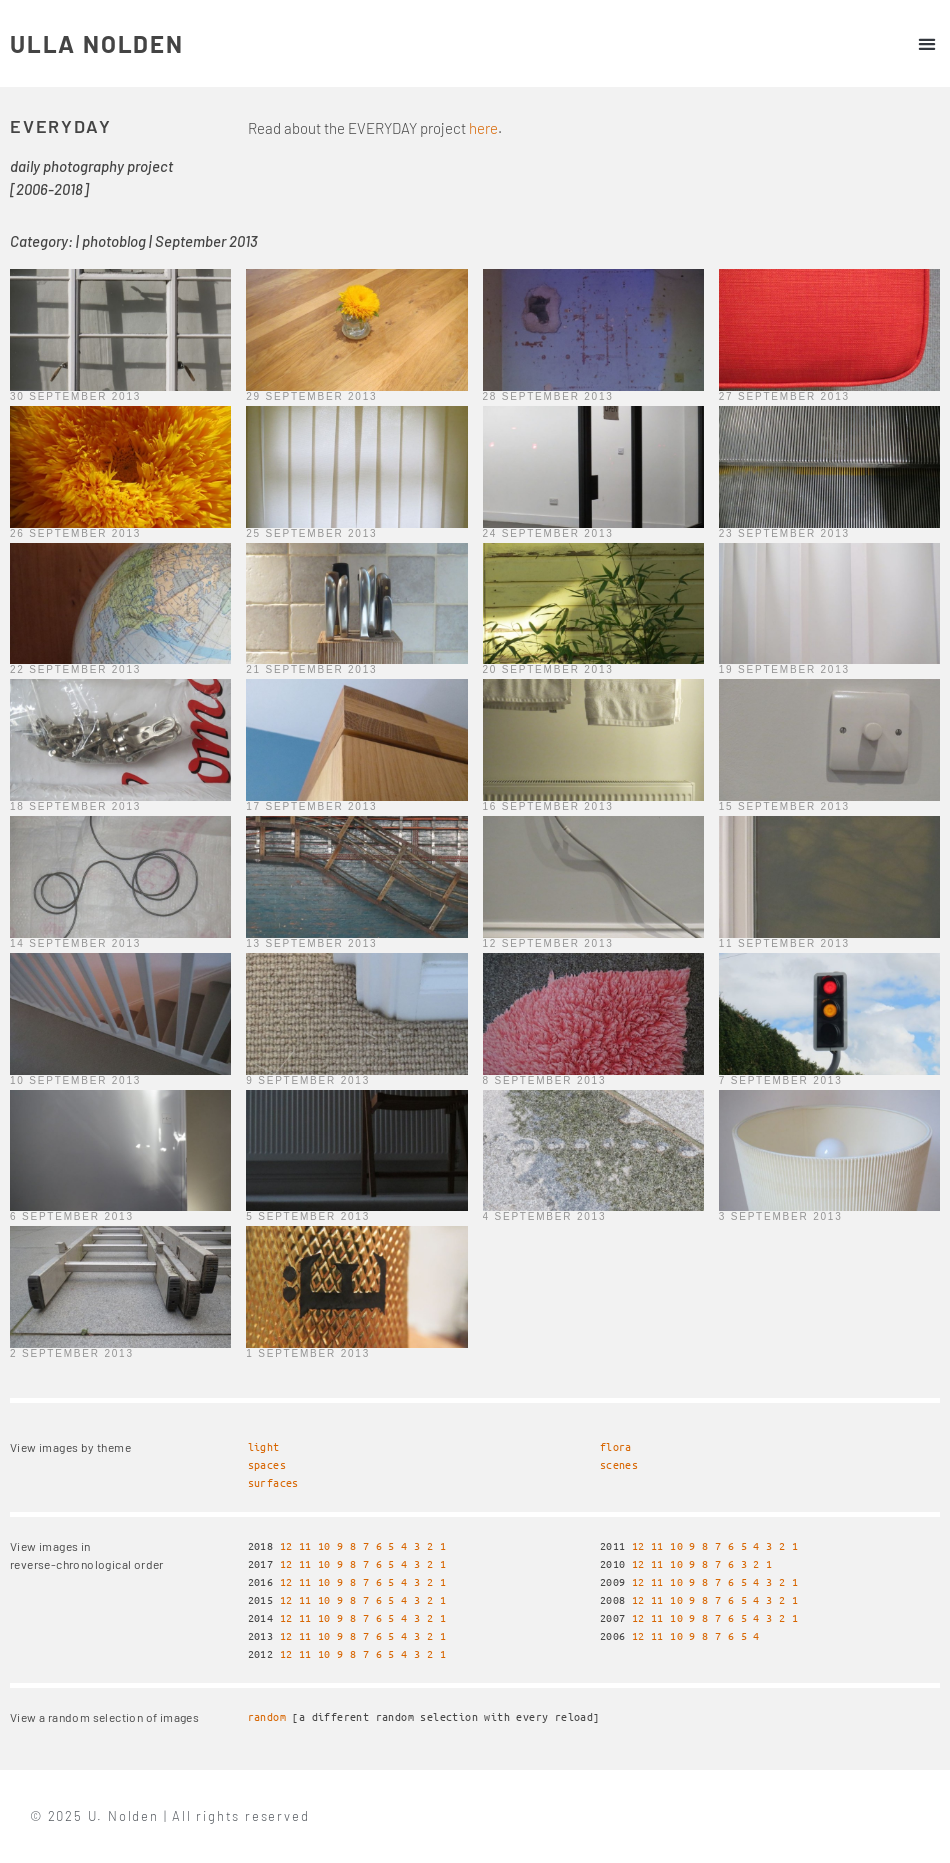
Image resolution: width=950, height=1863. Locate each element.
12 (286, 1545)
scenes (619, 1464)
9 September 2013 (308, 1080)
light (264, 1446)
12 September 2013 (548, 943)
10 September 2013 (75, 1080)
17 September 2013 (311, 806)
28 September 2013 (548, 396)
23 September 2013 (784, 533)
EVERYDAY (60, 126)
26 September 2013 (75, 533)
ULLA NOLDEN (97, 43)
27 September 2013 (784, 396)
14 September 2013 (75, 943)
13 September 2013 (311, 943)
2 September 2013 (72, 1353)
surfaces (273, 1482)
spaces (267, 1464)
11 (305, 1545)
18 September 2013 (75, 806)
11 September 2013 (784, 943)
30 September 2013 (75, 396)
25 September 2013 (311, 533)
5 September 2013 (308, 1216)
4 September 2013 (545, 1216)
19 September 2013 (784, 669)
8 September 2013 (545, 1080)
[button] (926, 43)
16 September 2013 (548, 806)
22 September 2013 (75, 669)
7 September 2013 (781, 1080)
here (483, 128)
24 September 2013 (548, 533)
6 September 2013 (72, 1216)
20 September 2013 (548, 669)
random (267, 1716)
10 (324, 1545)
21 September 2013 (311, 669)
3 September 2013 (781, 1216)
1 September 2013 (308, 1353)
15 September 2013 (784, 806)
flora (616, 1446)
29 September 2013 (311, 396)
